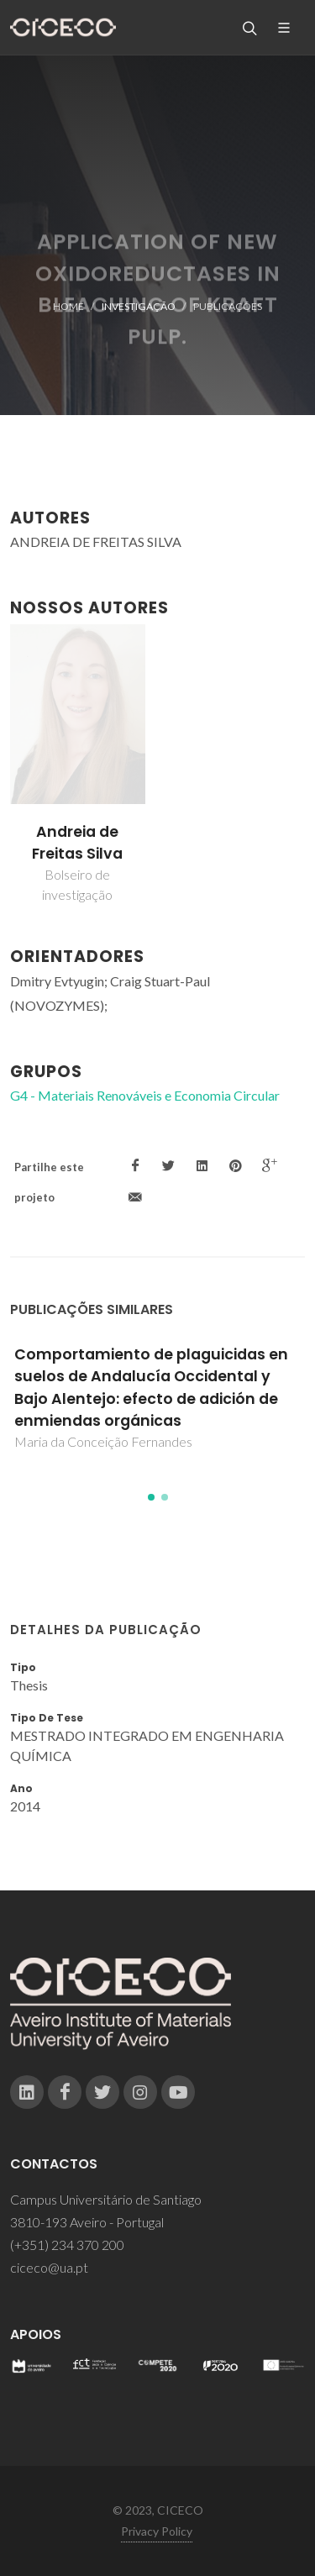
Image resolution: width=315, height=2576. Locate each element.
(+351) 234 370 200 (67, 2245)
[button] (151, 1497)
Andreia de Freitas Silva (77, 843)
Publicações (227, 306)
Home (68, 306)
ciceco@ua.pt (49, 2267)
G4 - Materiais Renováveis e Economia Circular (145, 1095)
